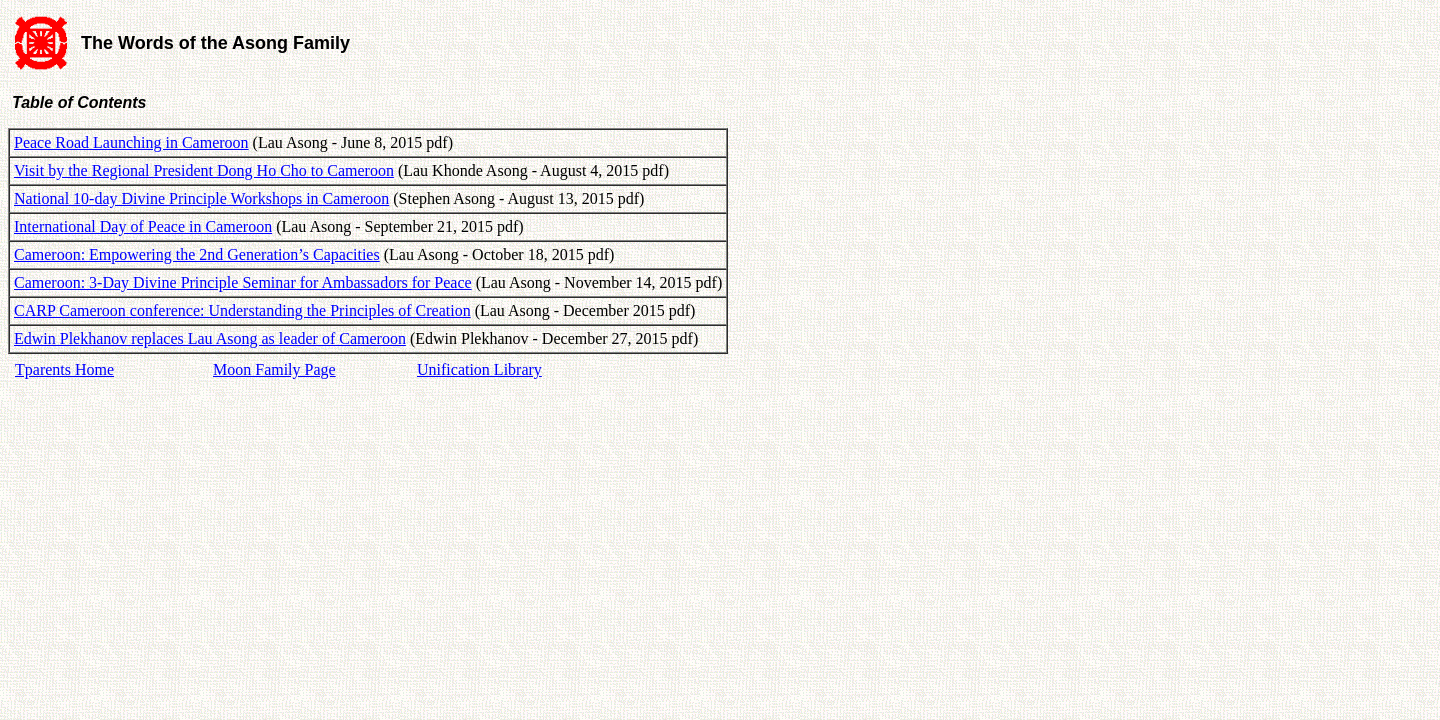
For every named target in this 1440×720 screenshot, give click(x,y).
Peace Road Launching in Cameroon (131, 142)
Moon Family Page (274, 369)
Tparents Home (64, 369)
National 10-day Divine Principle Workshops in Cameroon (201, 198)
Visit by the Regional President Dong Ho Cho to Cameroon (204, 170)
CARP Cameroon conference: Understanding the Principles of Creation (242, 310)
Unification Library (479, 369)
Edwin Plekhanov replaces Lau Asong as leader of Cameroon (210, 338)
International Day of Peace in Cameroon (143, 226)
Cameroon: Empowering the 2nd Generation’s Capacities (197, 254)
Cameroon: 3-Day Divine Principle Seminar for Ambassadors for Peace (243, 282)
